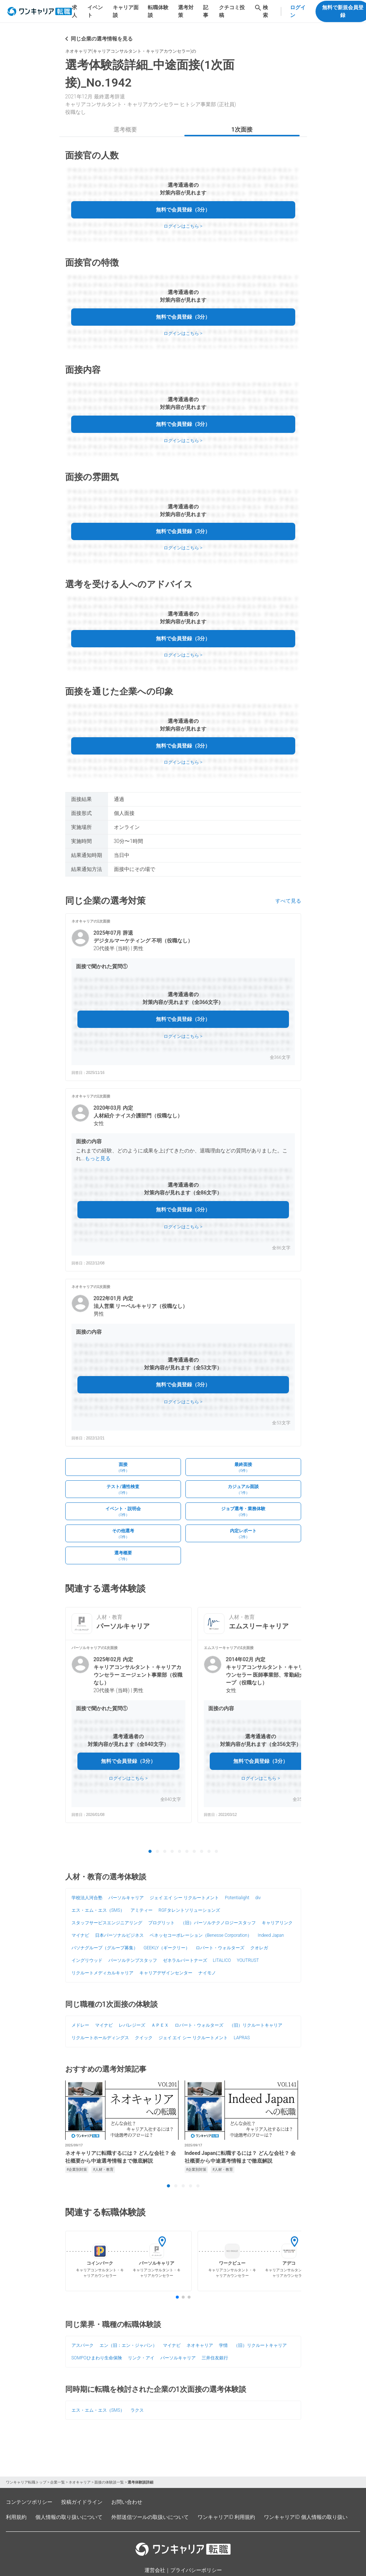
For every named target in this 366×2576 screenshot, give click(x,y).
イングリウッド (87, 1960)
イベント (95, 11)
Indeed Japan (271, 1935)
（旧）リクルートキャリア (255, 2025)
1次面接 (241, 129)
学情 (223, 2345)
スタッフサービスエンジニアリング (107, 1922)
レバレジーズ (132, 2025)
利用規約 (16, 2517)
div (258, 1897)
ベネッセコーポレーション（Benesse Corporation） (201, 1935)
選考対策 (186, 11)
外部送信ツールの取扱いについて (150, 2517)
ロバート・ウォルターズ (220, 1947)
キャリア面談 (126, 11)
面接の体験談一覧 (109, 2482)
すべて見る (288, 901)
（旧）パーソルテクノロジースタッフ (218, 1922)
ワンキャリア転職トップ (26, 2482)
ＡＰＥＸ (160, 2025)
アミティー (141, 1910)
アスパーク (83, 2345)
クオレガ (259, 1947)
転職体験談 (158, 11)
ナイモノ (207, 1972)
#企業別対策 (77, 2169)
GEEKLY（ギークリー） (167, 1947)
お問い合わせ (126, 2502)
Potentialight (237, 1897)
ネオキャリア (200, 2345)
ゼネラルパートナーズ (185, 1960)
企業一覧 (57, 2482)
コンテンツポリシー (29, 2502)
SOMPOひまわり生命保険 (97, 2357)
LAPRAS (242, 2037)
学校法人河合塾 (87, 1897)
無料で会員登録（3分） (183, 210)
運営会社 (154, 2570)
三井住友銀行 (215, 2357)
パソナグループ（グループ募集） (105, 1947)
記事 (205, 11)
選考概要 (125, 129)
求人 (74, 11)
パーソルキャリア (126, 1897)
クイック (144, 2037)
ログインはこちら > (183, 226)
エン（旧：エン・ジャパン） (128, 2345)
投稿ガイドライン (81, 2502)
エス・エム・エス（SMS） (98, 1910)
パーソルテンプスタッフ (132, 1960)
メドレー (80, 2025)
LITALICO (222, 1960)
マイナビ (80, 1935)
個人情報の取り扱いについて (68, 2517)
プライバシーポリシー (196, 2570)
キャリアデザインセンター (165, 1972)
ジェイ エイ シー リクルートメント (184, 1897)
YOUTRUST (248, 1960)
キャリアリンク (277, 1922)
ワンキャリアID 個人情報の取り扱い (305, 2517)
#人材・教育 (103, 2169)
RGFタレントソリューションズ (189, 1910)
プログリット (161, 1922)
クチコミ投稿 (232, 11)
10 (216, 1851)
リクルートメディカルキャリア (102, 1972)
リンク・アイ (141, 2357)
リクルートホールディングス (100, 2037)
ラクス (137, 2410)
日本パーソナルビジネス (119, 1935)
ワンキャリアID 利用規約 (226, 2517)
